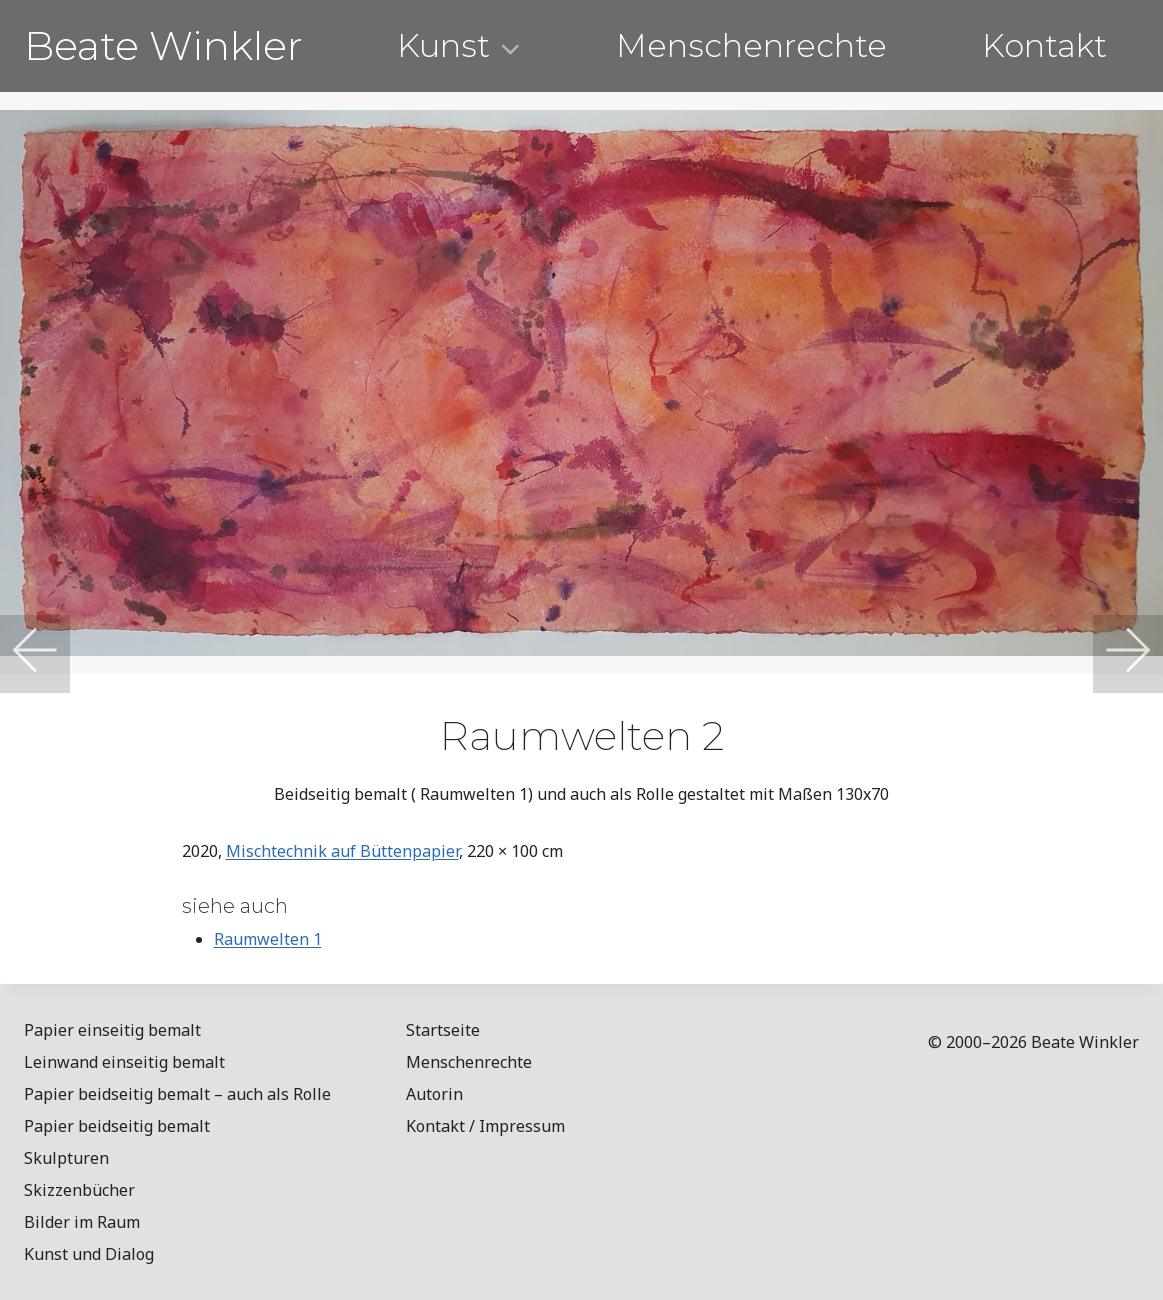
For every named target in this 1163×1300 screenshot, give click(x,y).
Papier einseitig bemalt (112, 1030)
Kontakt (1044, 45)
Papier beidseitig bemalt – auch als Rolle (177, 1094)
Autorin (434, 1094)
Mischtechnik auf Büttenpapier (342, 851)
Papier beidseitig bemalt (117, 1126)
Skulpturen (66, 1158)
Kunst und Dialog (89, 1254)
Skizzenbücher (79, 1190)
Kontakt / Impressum (485, 1126)
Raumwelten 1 (268, 939)
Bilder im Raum (82, 1222)
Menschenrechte (751, 45)
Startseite (443, 1030)
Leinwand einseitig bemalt (124, 1062)
